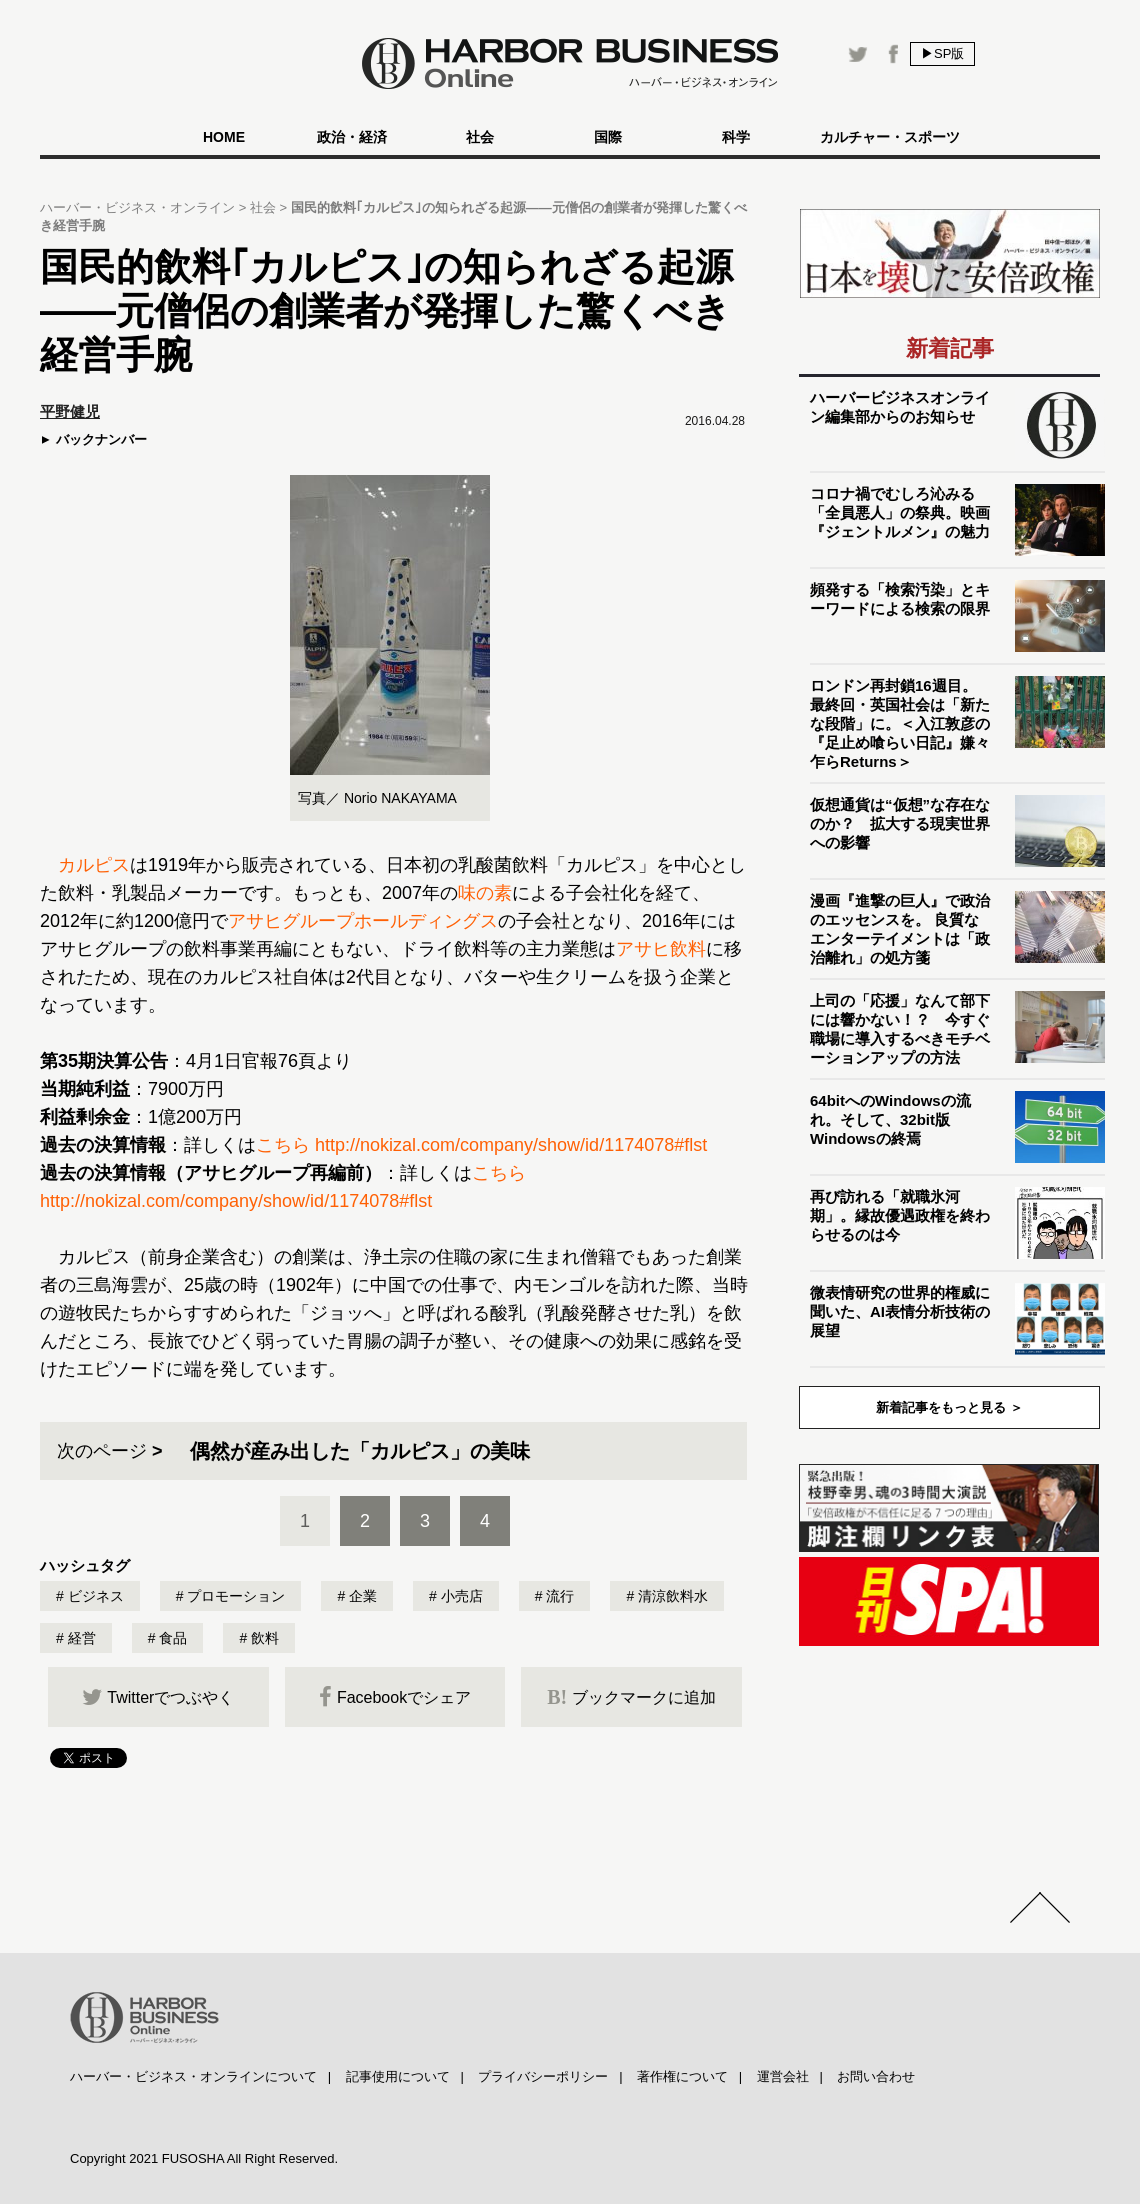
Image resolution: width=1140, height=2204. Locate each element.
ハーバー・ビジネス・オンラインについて (193, 2076)
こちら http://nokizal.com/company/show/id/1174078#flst (481, 1145)
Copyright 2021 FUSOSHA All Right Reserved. (204, 2158)
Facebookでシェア (395, 1697)
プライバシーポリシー (543, 2076)
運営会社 (783, 2076)
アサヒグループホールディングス (363, 921)
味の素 (485, 893)
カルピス (94, 865)
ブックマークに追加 (631, 1697)
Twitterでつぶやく (158, 1697)
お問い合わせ (876, 2076)
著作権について (682, 2076)
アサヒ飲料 (661, 949)
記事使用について (398, 2076)
